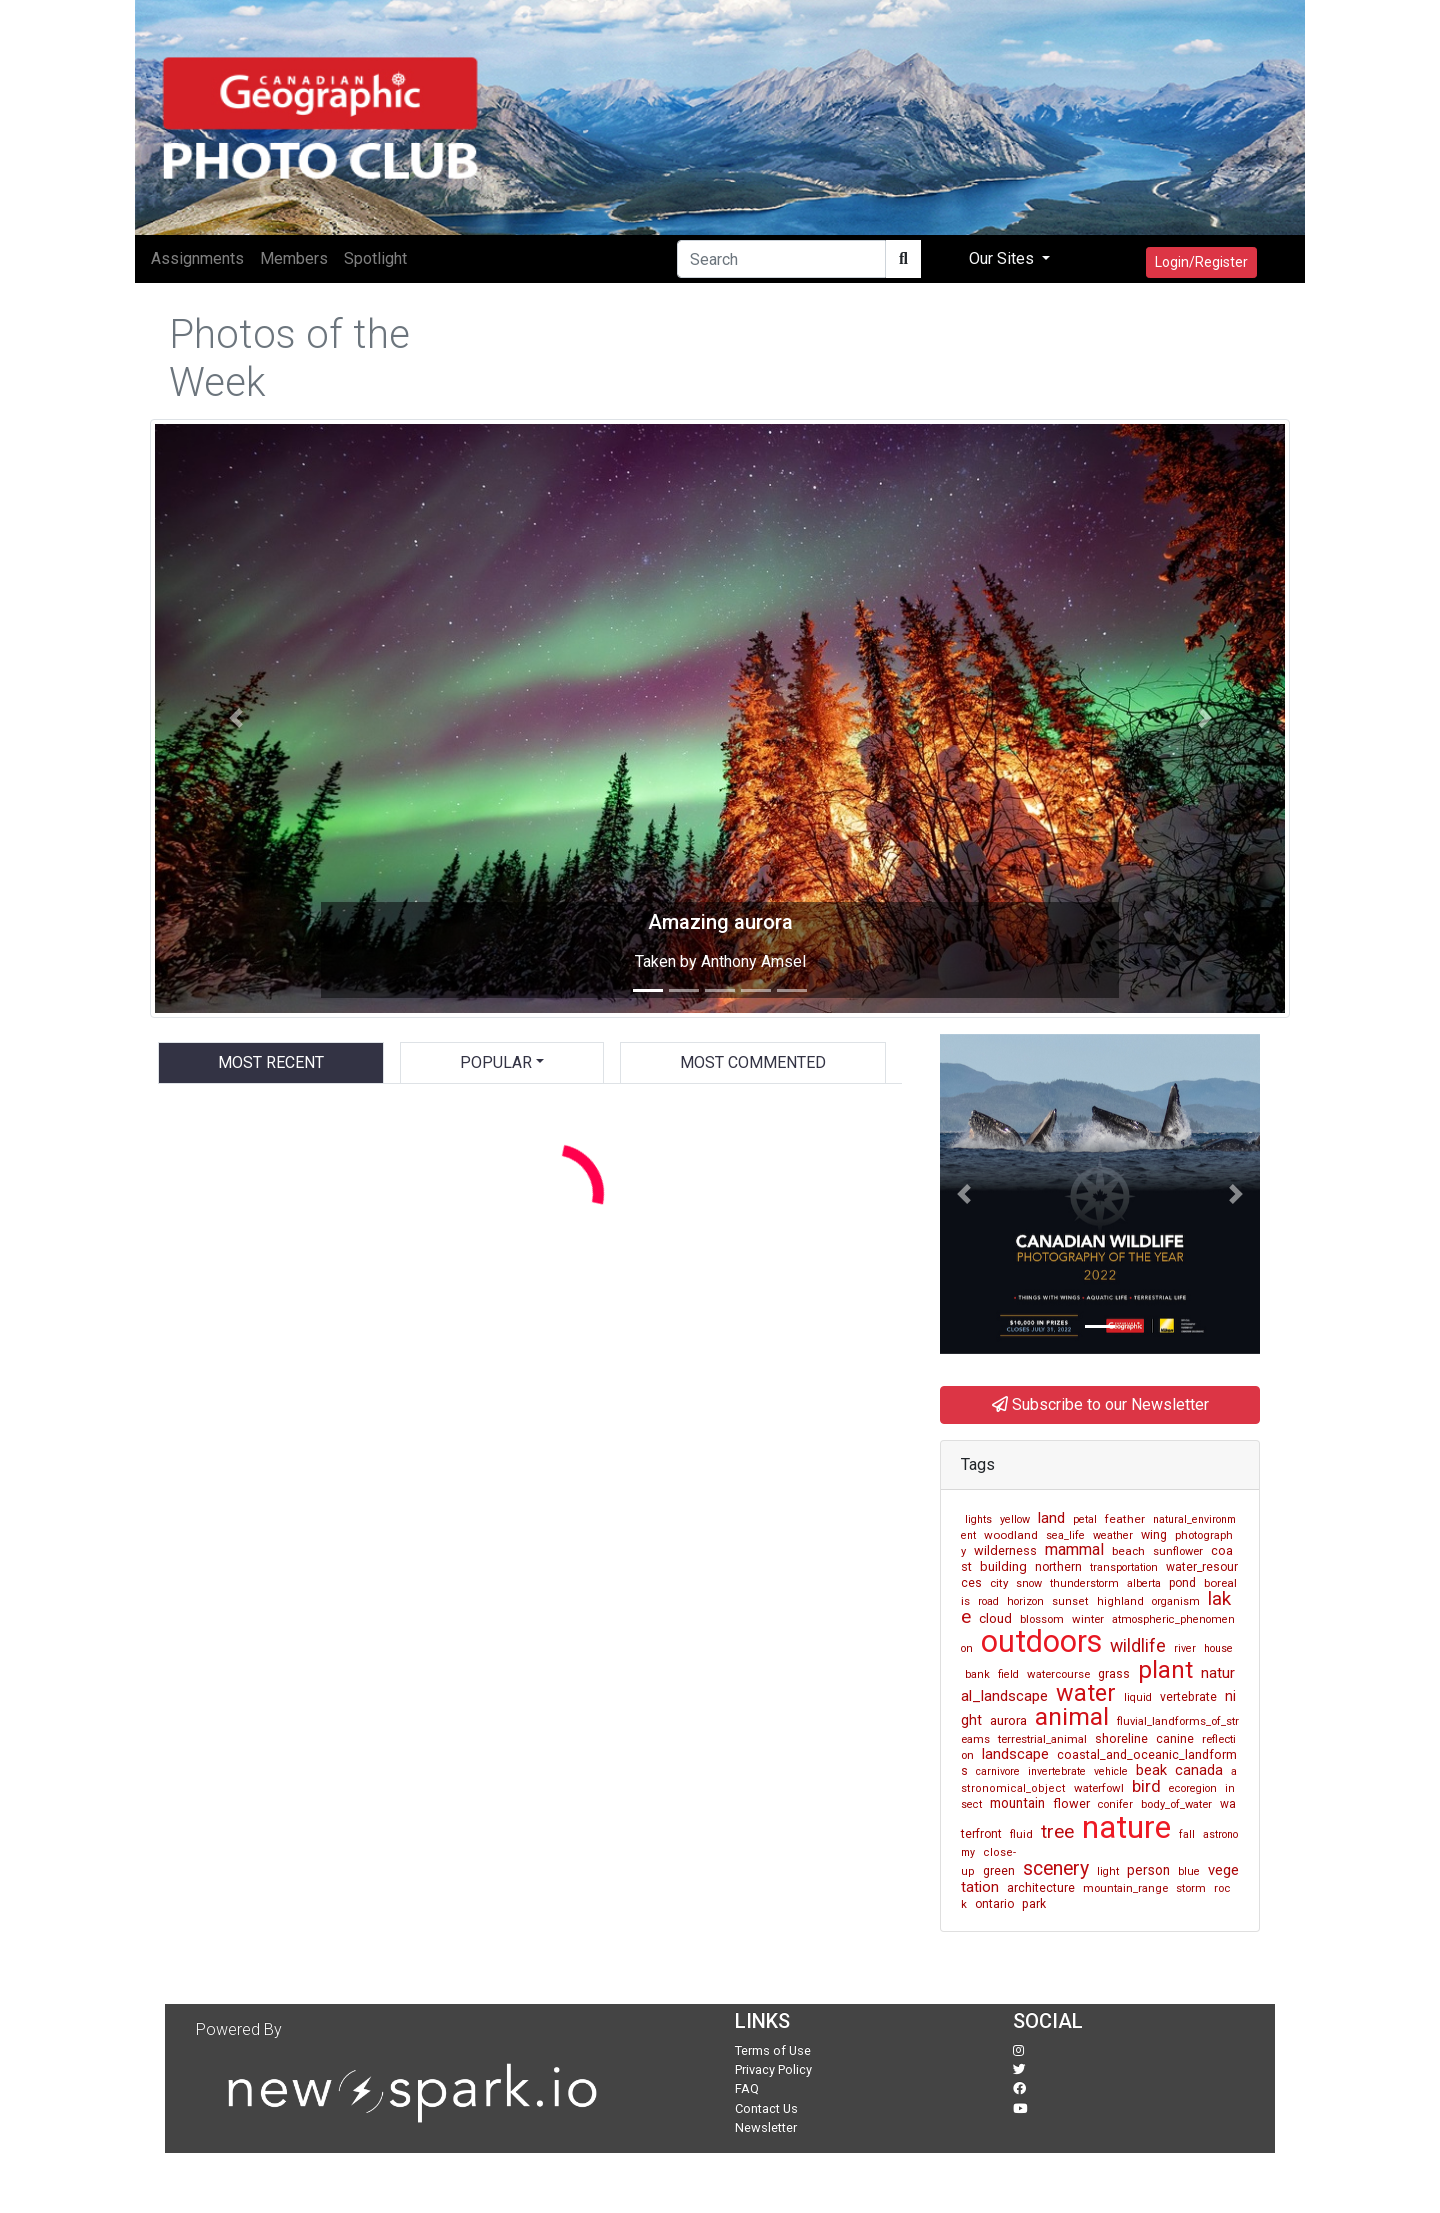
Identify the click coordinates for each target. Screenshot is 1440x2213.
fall (1187, 1834)
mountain (1017, 1803)
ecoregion (1193, 1788)
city (999, 1583)
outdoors (1041, 1641)
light (1108, 1871)
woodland (1011, 1535)
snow (1029, 1583)
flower (1071, 1803)
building (1003, 1566)
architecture (1041, 1888)
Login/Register (1201, 262)
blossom (1042, 1619)
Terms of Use (773, 2050)
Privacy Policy (773, 2069)
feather (1125, 1519)
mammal (1074, 1549)
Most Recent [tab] (271, 1062)
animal (1072, 1716)
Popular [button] (496, 1062)
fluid (1021, 1834)
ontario (994, 1904)
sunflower (1178, 1551)
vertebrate (1188, 1697)
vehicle (1111, 1771)
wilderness (1005, 1550)
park (1034, 1904)
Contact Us (766, 2108)
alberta (1144, 1583)
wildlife (1138, 1646)
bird (1146, 1786)
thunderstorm (1084, 1583)
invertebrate (1057, 1771)
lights (978, 1519)
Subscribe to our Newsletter (1100, 1404)
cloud (995, 1618)
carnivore (998, 1771)
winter (1088, 1619)
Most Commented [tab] (753, 1062)
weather (1113, 1535)
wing (1154, 1535)
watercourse (1058, 1674)
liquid (1138, 1697)
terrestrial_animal (1042, 1739)
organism (1176, 1601)
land (1051, 1518)
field (1008, 1674)
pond (1182, 1583)
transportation (1124, 1567)
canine (1175, 1739)
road (988, 1601)
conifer (1115, 1804)
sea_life (1065, 1535)
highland (1120, 1601)
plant (1165, 1670)
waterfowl (1099, 1788)
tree (1057, 1831)
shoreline (1121, 1738)
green (999, 1871)
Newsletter (766, 2127)
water (1086, 1693)
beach (1128, 1551)
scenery (1056, 1868)
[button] (235, 718)
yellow (1015, 1519)
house (1218, 1648)
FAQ (747, 2088)
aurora (1008, 1720)
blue (1189, 1871)
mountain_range (1125, 1888)
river (1185, 1648)
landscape (1015, 1754)
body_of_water (1176, 1804)
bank (977, 1674)
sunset (1070, 1601)
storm (1191, 1888)
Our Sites (1003, 258)
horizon (1025, 1601)
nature (1126, 1827)
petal (1085, 1519)
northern (1058, 1567)
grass (1114, 1674)
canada (1199, 1770)
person (1148, 1870)
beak (1151, 1770)
